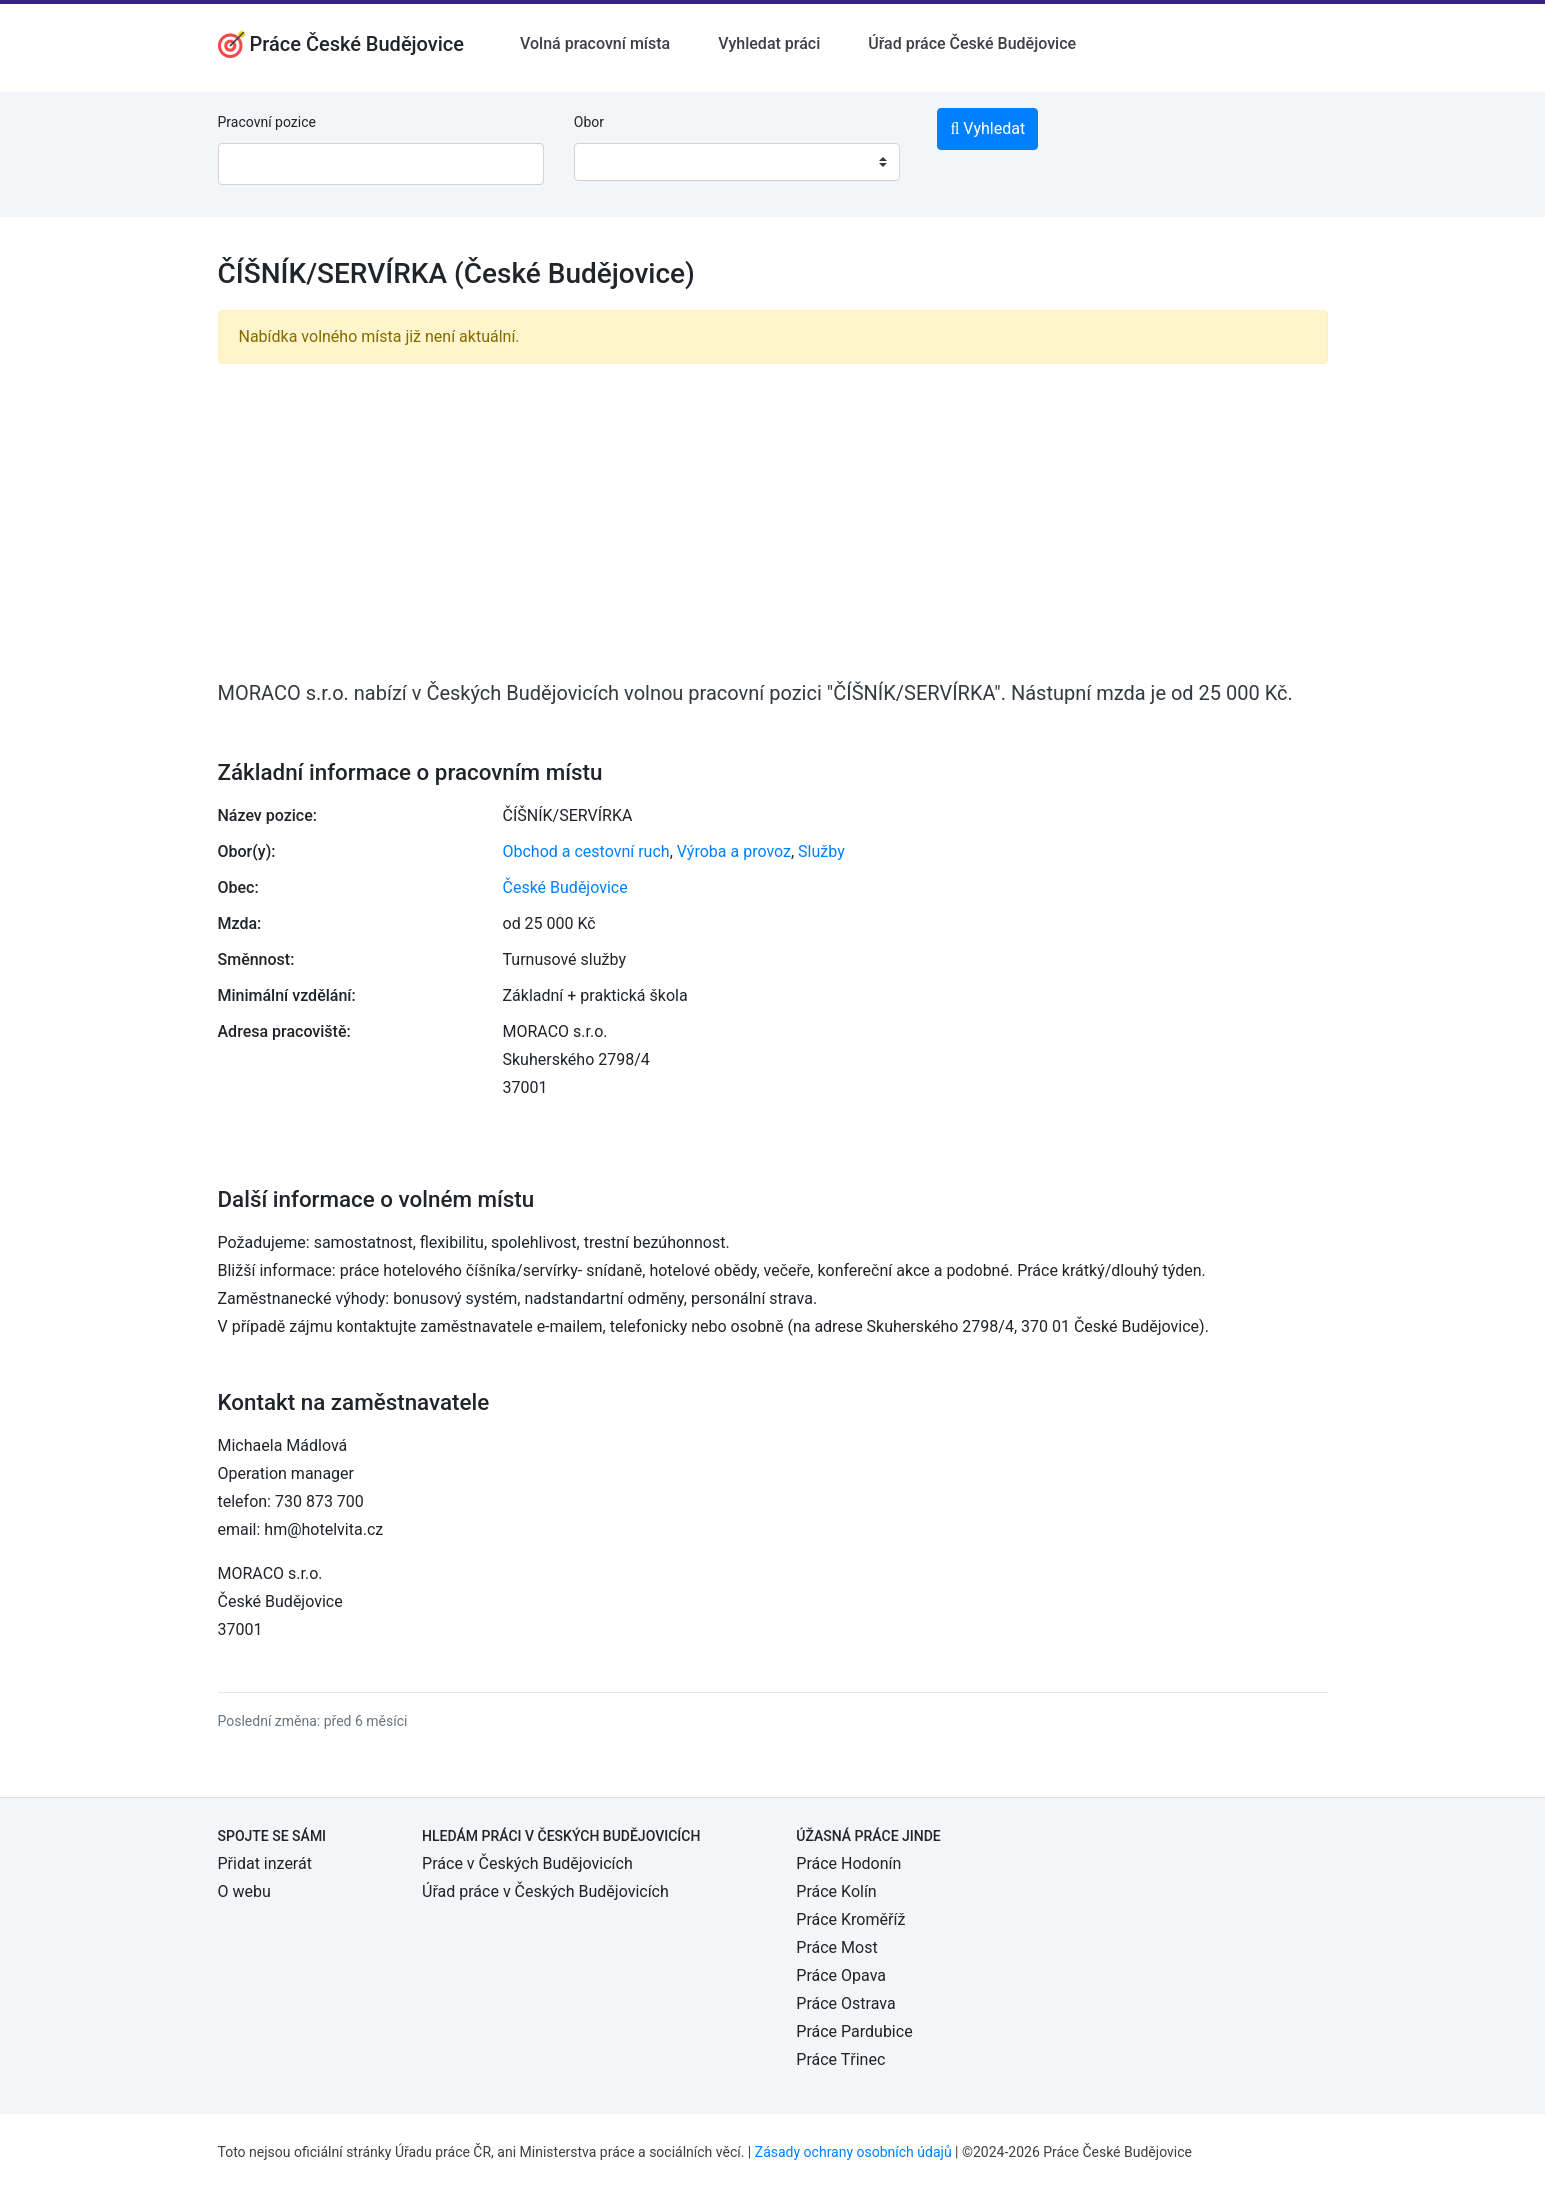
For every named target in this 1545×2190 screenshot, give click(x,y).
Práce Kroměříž (850, 1919)
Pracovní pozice (267, 122)
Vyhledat (987, 128)
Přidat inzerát (265, 1863)
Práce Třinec (840, 2059)
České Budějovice (565, 887)
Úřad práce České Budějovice (972, 43)
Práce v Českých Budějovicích (527, 1863)
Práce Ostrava (845, 2003)
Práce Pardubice (854, 2031)
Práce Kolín (836, 1891)
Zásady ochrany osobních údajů (853, 2152)
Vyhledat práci (769, 43)
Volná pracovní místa (595, 43)
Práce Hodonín (848, 1863)
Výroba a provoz (734, 851)
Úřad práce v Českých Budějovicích (545, 1891)
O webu (244, 1891)
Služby (821, 851)
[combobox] (737, 162)
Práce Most (836, 1947)
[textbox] (615, 162)
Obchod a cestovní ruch (586, 851)
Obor (589, 122)
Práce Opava (841, 1975)
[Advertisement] (773, 520)
